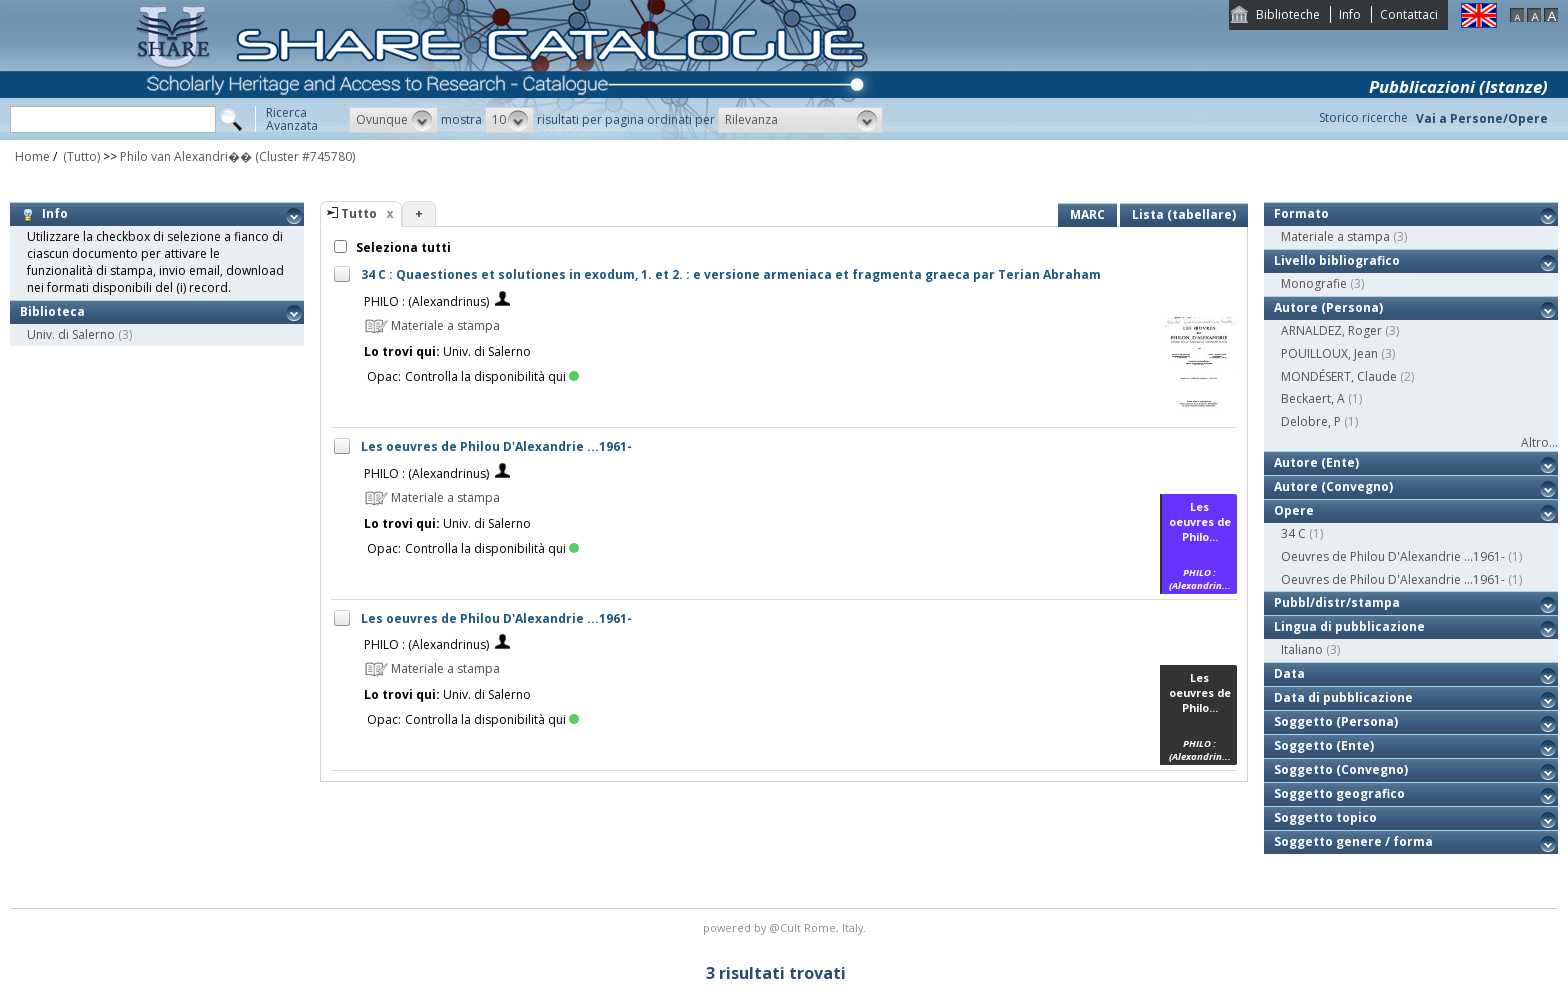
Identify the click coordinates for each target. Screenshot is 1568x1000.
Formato (1301, 213)
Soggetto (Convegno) (1341, 769)
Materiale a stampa (1335, 236)
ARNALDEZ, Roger (1331, 330)
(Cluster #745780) (305, 156)
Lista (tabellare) (1184, 214)
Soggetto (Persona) (1336, 721)
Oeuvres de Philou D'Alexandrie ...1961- (1393, 556)
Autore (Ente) (1316, 462)
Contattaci (1409, 14)
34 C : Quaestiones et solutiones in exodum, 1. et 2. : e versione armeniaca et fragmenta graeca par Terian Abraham (731, 274)
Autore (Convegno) (1333, 486)
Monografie (1314, 283)
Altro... (1539, 442)
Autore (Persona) (1328, 307)
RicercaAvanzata (292, 119)
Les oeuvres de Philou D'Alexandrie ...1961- (496, 446)
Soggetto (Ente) (1324, 745)
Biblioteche (1288, 14)
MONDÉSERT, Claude (1339, 376)
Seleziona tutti (402, 247)
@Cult (786, 927)
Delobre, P (1311, 421)
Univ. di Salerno (71, 334)
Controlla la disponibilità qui (492, 376)
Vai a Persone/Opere (1482, 118)
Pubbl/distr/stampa (1337, 602)
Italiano (1302, 649)
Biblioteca (52, 311)
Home (32, 156)
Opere (1294, 510)
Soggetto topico (1325, 817)
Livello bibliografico (1337, 260)
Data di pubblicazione (1343, 697)
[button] (393, 120)
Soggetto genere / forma (1353, 841)
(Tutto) (80, 156)
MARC (1087, 214)
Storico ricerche (1363, 117)
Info (1350, 14)
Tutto (359, 213)
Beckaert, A (1313, 398)
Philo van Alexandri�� (186, 156)
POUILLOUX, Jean (1329, 353)
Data (1289, 673)
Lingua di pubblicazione (1349, 626)
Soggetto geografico (1339, 793)
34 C (1293, 533)
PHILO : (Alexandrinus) (426, 301)
